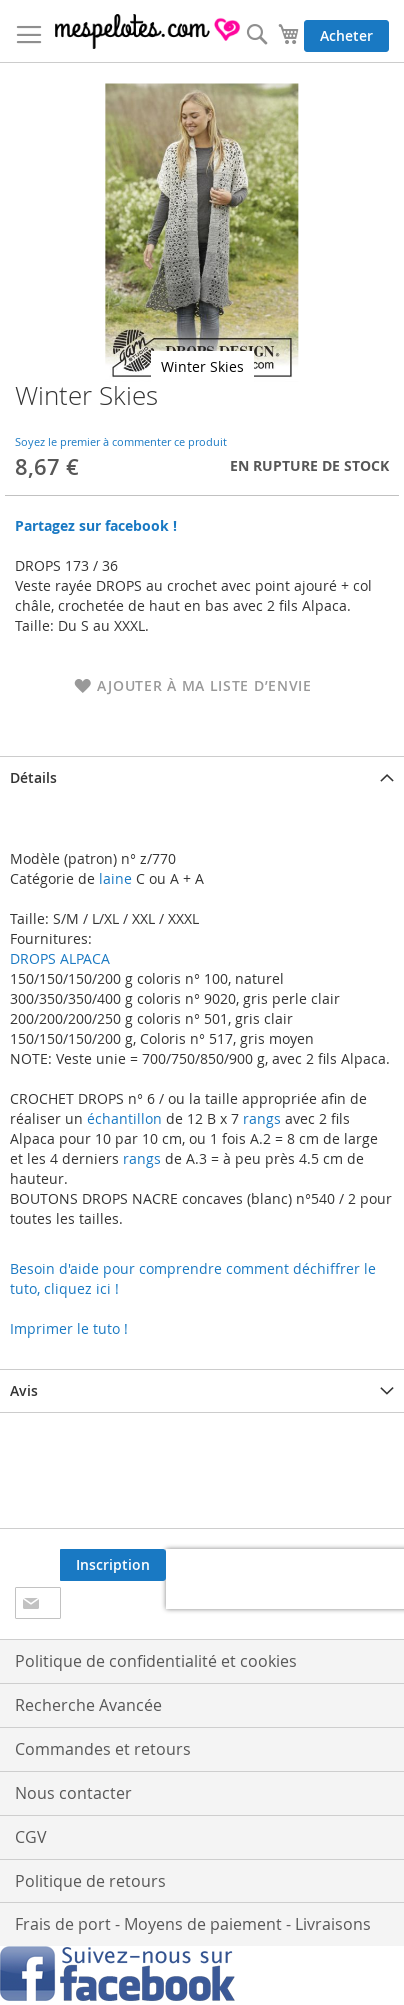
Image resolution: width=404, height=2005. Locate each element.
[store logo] (148, 31)
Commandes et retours (103, 1749)
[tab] (202, 777)
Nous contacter (73, 1793)
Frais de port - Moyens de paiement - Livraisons (193, 1924)
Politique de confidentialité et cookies (156, 1661)
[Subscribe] (113, 1565)
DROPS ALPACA (60, 958)
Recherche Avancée (88, 1705)
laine (113, 878)
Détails (33, 777)
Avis (24, 1390)
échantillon (124, 1118)
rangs (260, 1118)
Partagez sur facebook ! (96, 525)
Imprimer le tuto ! (69, 1328)
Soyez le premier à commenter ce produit (121, 441)
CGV (31, 1837)
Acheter (346, 35)
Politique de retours (90, 1881)
